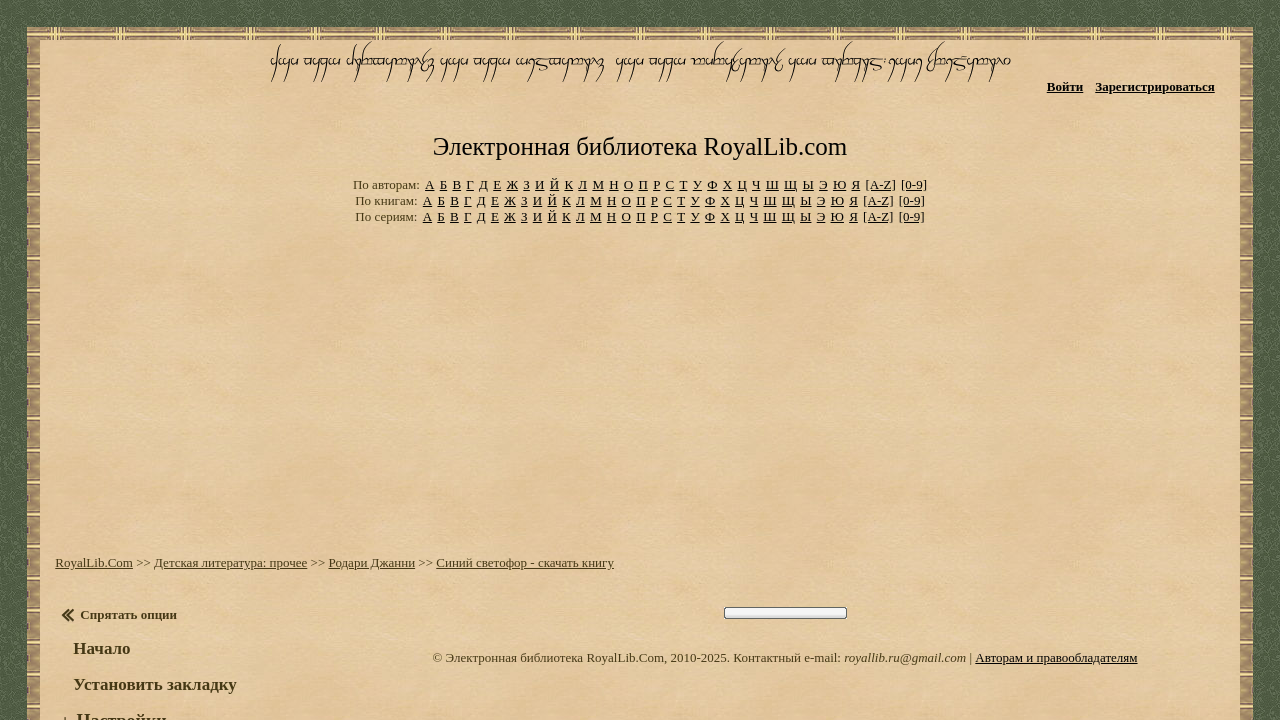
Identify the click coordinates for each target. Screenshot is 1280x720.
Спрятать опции (118, 551)
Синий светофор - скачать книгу (515, 499)
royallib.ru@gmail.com (905, 594)
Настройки (111, 658)
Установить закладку (145, 621)
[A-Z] (880, 129)
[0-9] (914, 129)
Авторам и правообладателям (1056, 594)
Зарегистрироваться (1170, 77)
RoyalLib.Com (84, 499)
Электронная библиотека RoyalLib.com (640, 95)
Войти (1080, 77)
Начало (91, 585)
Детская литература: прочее (220, 499)
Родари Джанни (361, 499)
